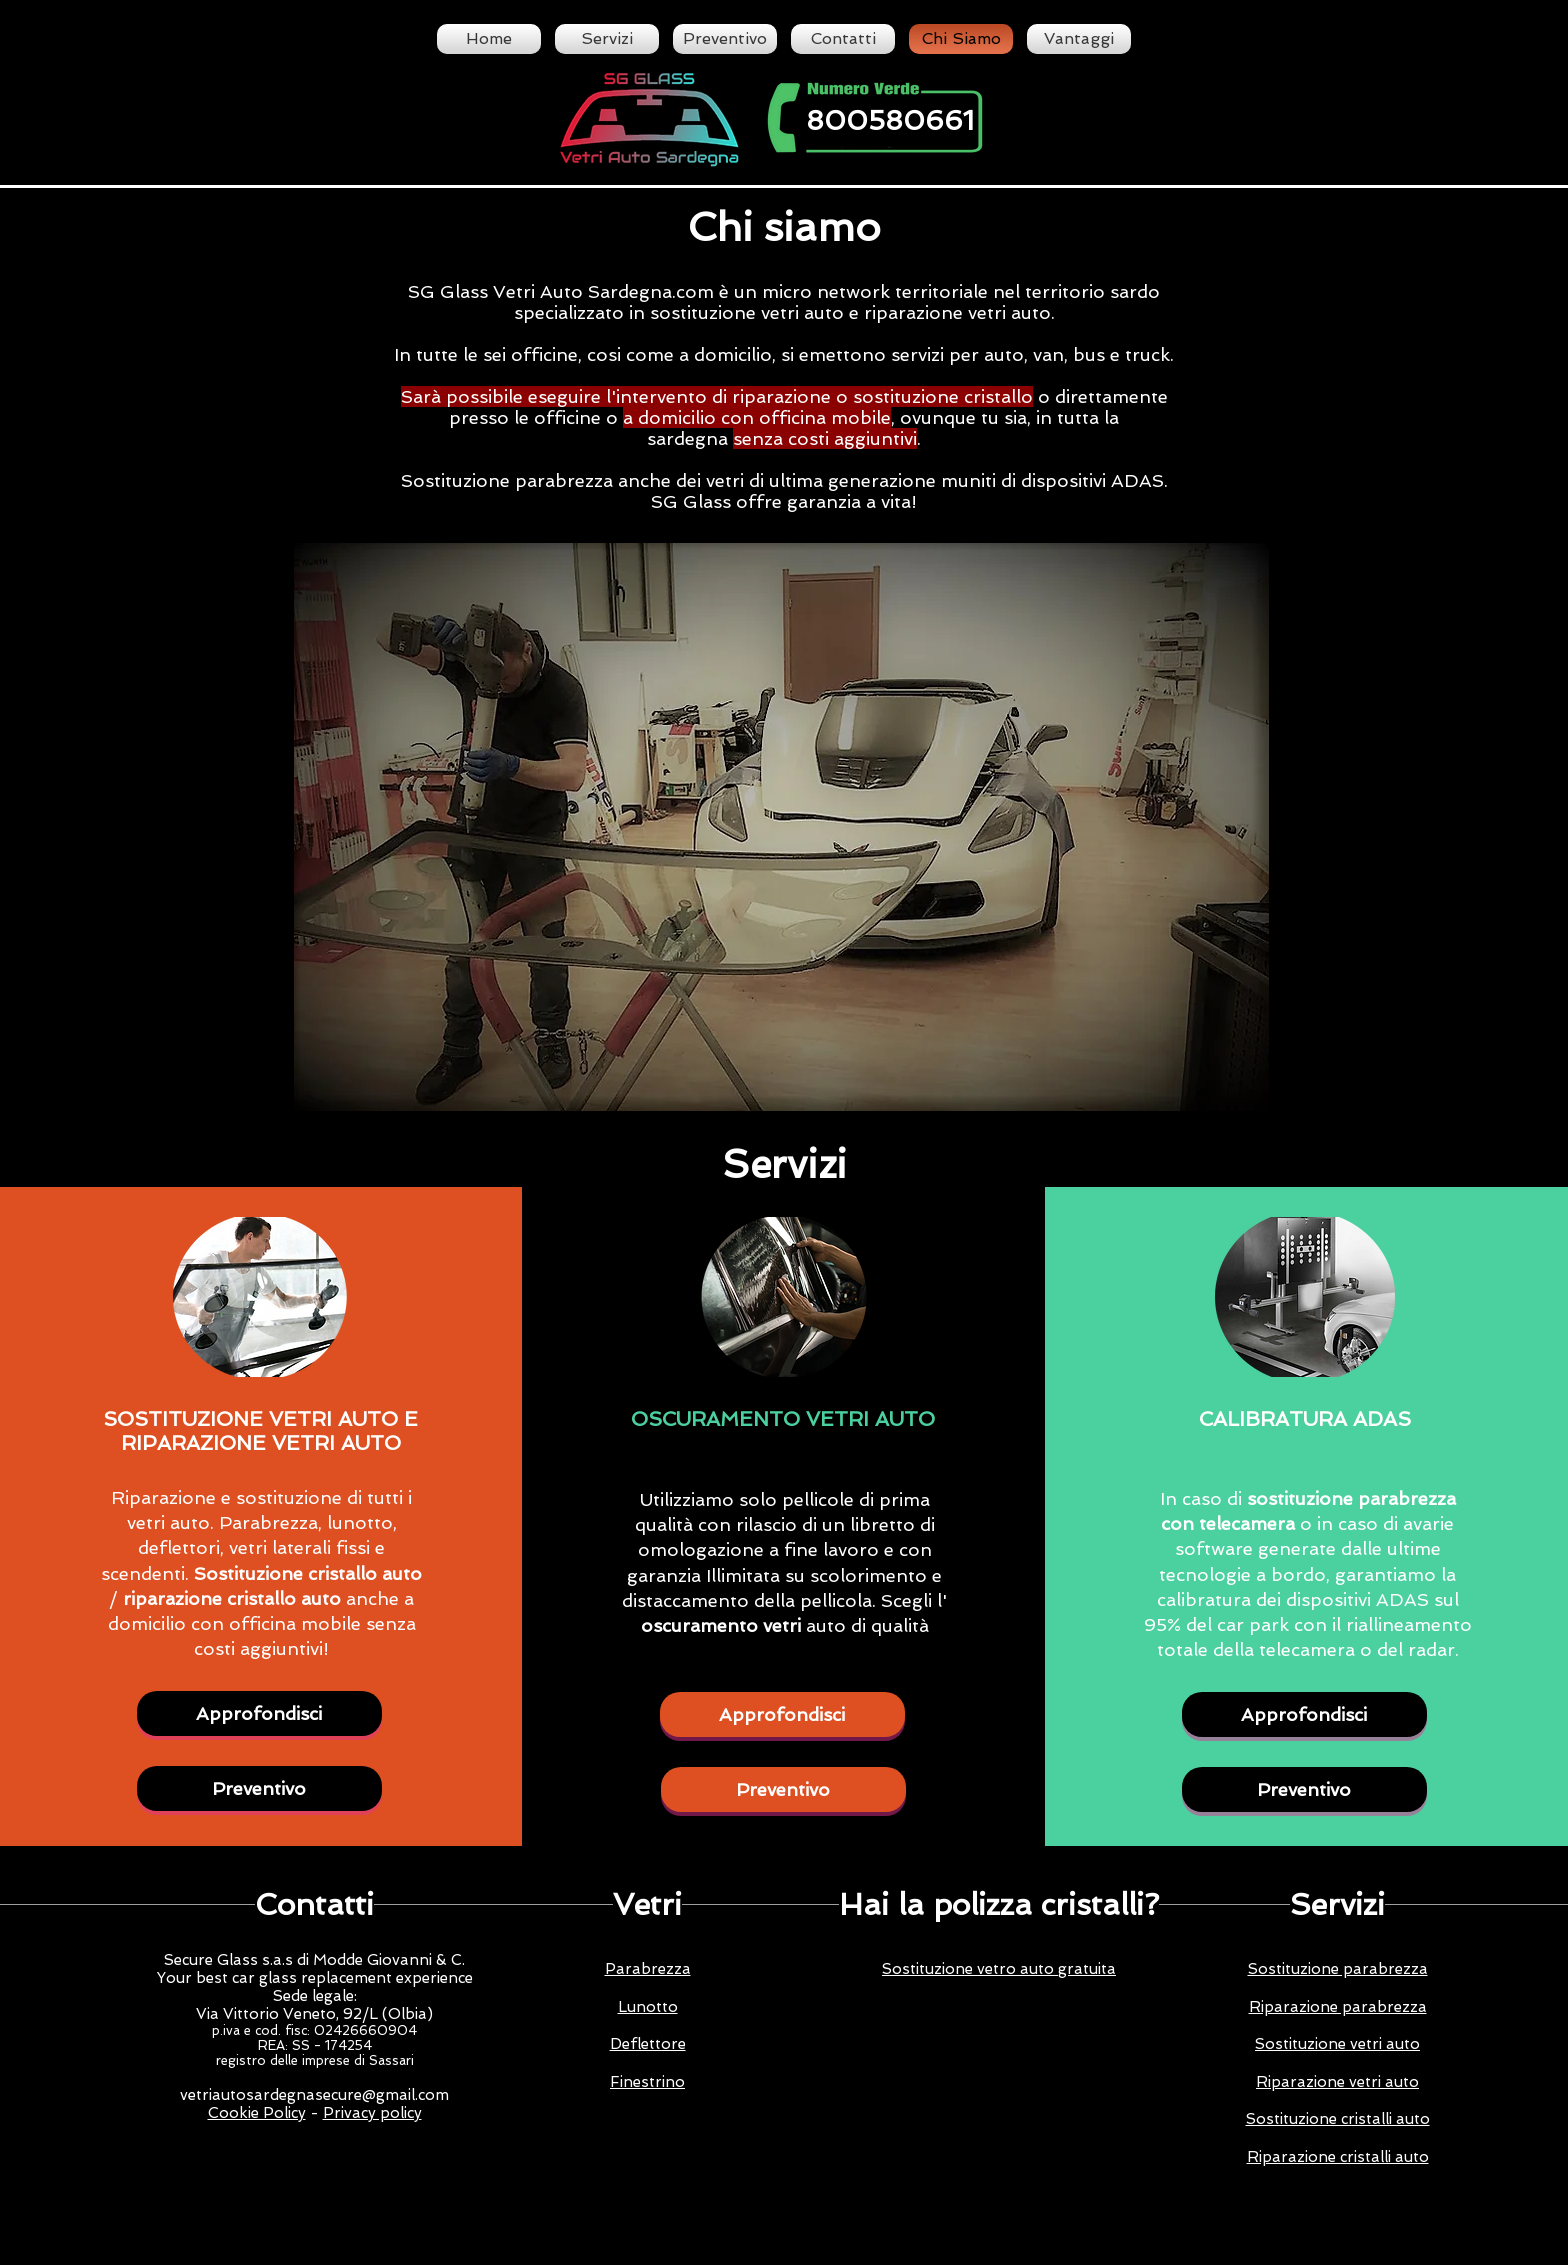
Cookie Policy (257, 2113)
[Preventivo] (259, 1788)
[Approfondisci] (259, 1713)
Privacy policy (372, 2113)
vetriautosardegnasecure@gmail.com (314, 2095)
